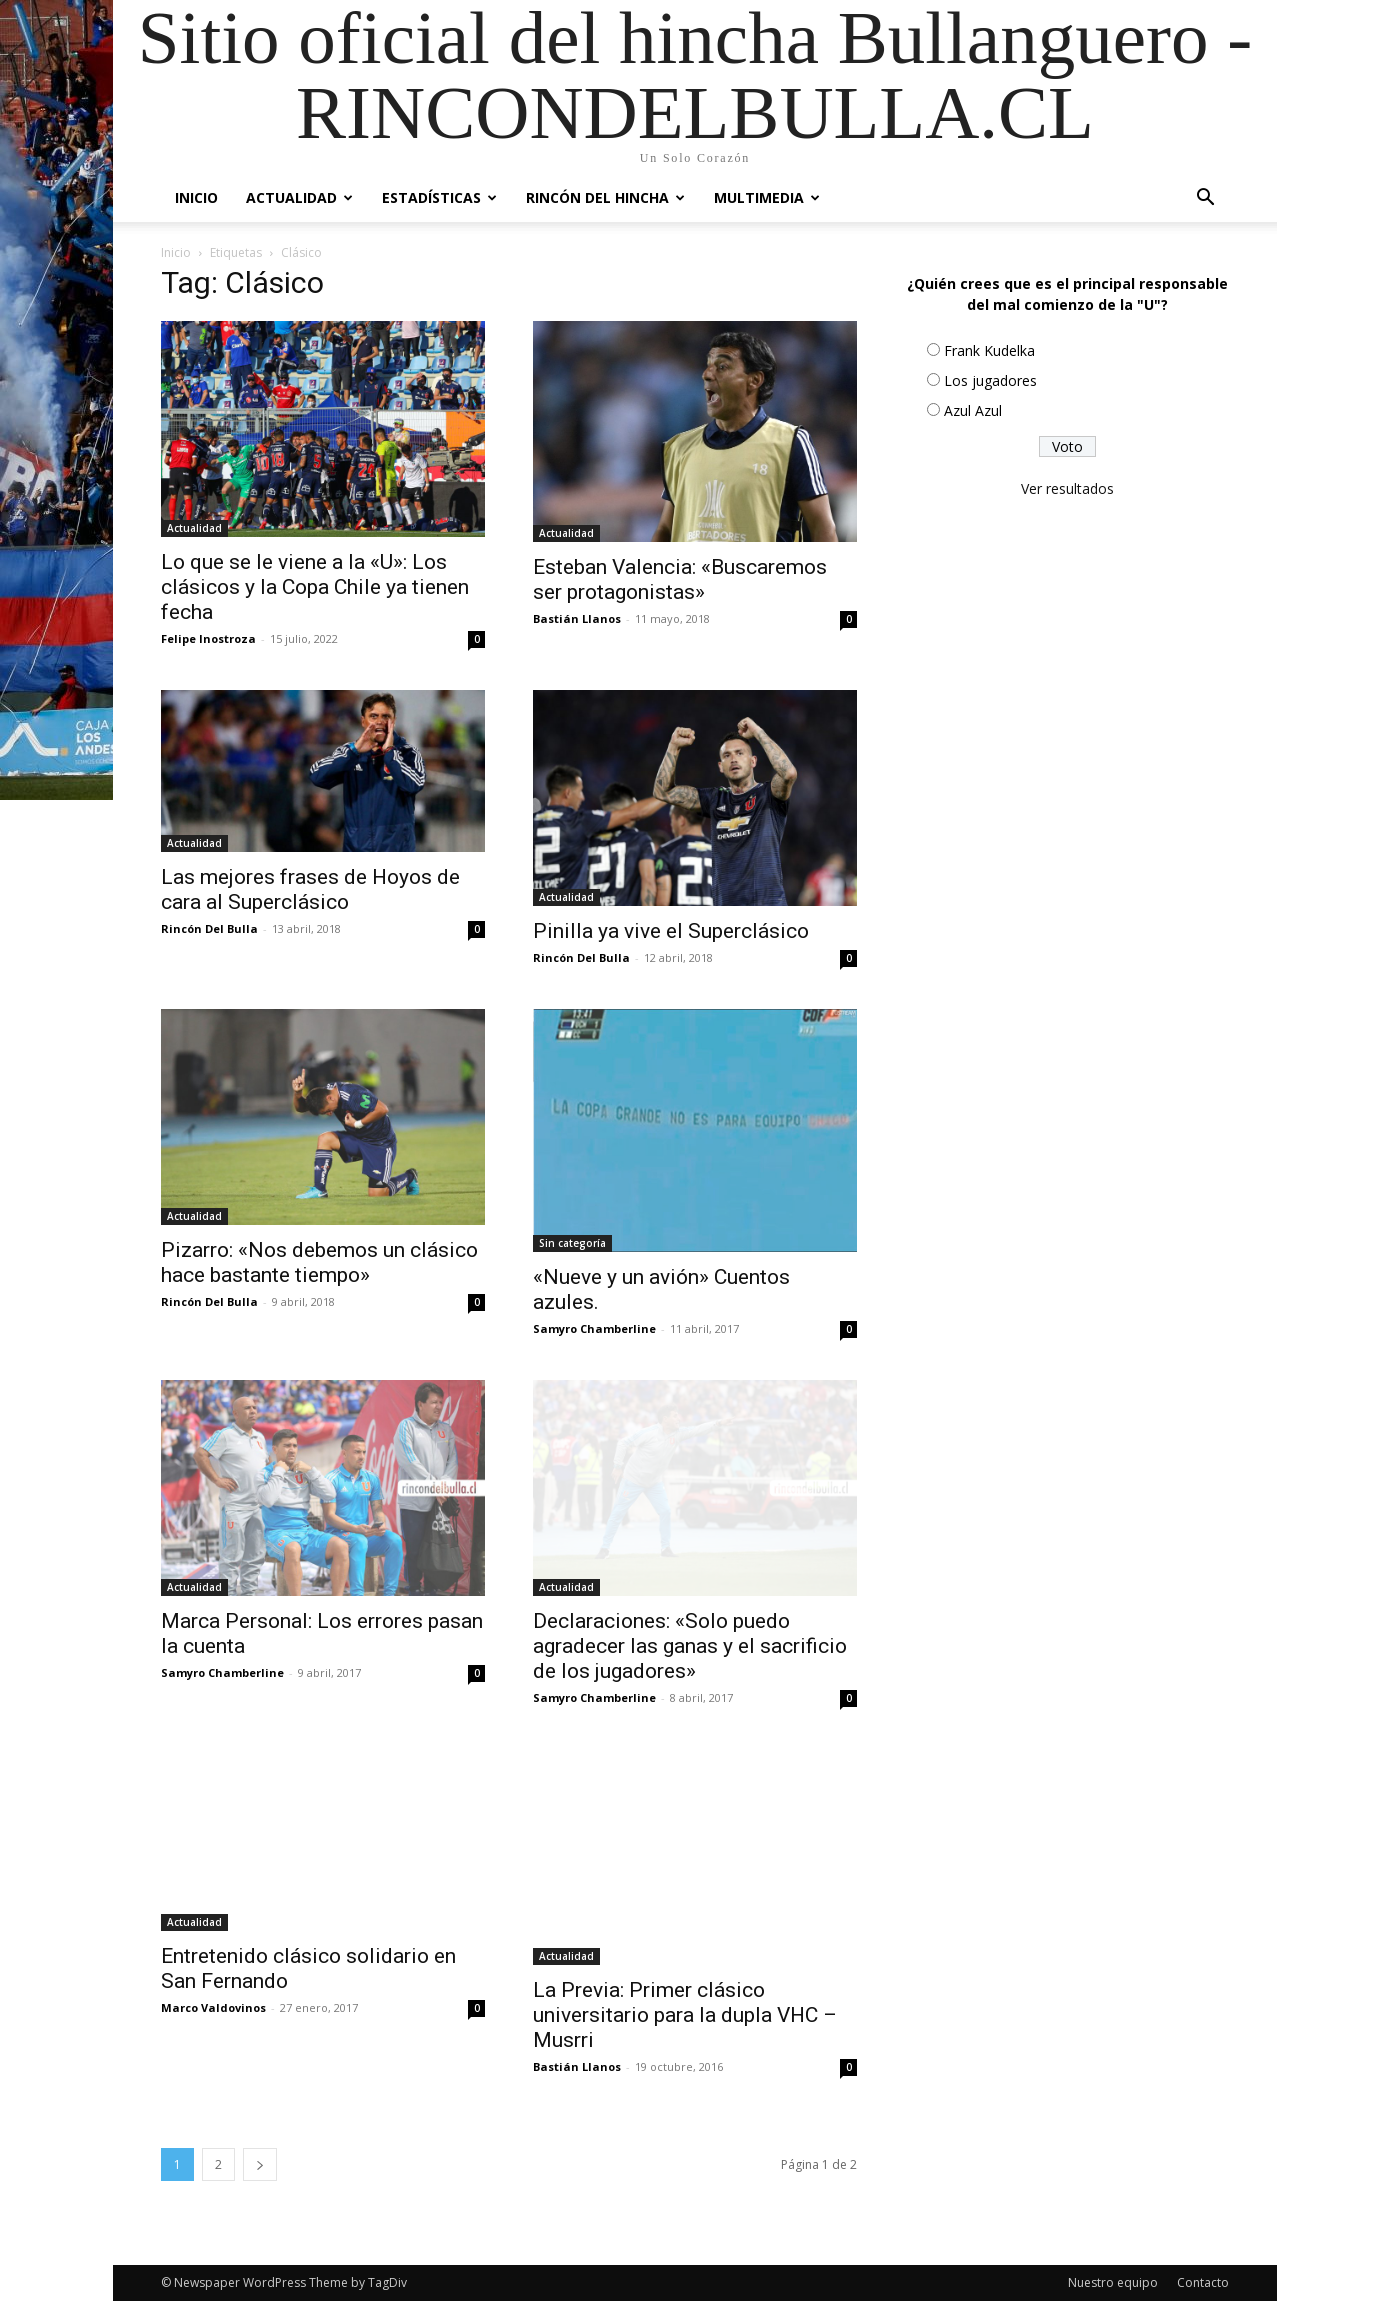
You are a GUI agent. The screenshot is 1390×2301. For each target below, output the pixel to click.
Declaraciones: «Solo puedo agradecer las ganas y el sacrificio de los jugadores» (690, 1646)
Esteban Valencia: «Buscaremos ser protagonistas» (680, 579)
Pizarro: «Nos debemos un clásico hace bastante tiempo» (319, 1262)
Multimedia (767, 197)
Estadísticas (439, 197)
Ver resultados (1067, 488)
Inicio (196, 197)
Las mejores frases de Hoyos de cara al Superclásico (310, 889)
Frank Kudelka (989, 350)
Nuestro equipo (1113, 2282)
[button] (1205, 199)
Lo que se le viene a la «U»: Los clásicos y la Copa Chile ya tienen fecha (315, 587)
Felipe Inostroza (208, 638)
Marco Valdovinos (213, 2007)
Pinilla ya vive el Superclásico (671, 931)
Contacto (1203, 2282)
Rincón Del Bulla (209, 928)
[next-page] (260, 2164)
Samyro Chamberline (594, 1328)
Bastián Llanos (577, 618)
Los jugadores (990, 380)
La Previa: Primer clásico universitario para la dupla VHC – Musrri (685, 2015)
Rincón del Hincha (605, 197)
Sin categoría (572, 1243)
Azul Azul (973, 410)
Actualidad (299, 197)
